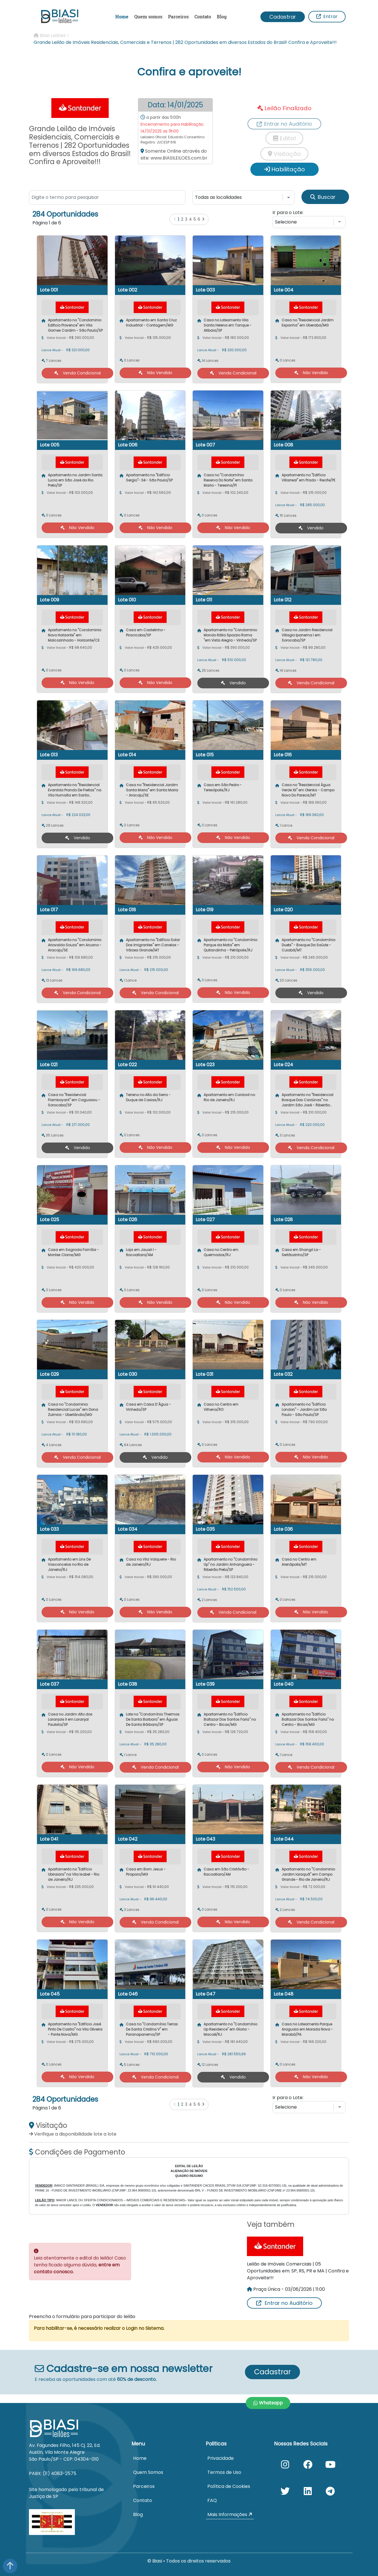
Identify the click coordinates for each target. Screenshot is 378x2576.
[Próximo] (203, 219)
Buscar (323, 197)
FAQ (212, 2500)
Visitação (284, 154)
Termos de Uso (224, 2472)
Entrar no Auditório (284, 2303)
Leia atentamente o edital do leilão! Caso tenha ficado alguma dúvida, (80, 2265)
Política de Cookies (228, 2486)
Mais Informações (229, 2514)
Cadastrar (282, 16)
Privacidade (220, 2458)
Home (121, 16)
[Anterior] (175, 219)
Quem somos (148, 16)
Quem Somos (148, 2472)
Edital (284, 138)
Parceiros (178, 16)
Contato (202, 16)
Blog (222, 16)
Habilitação (284, 169)
